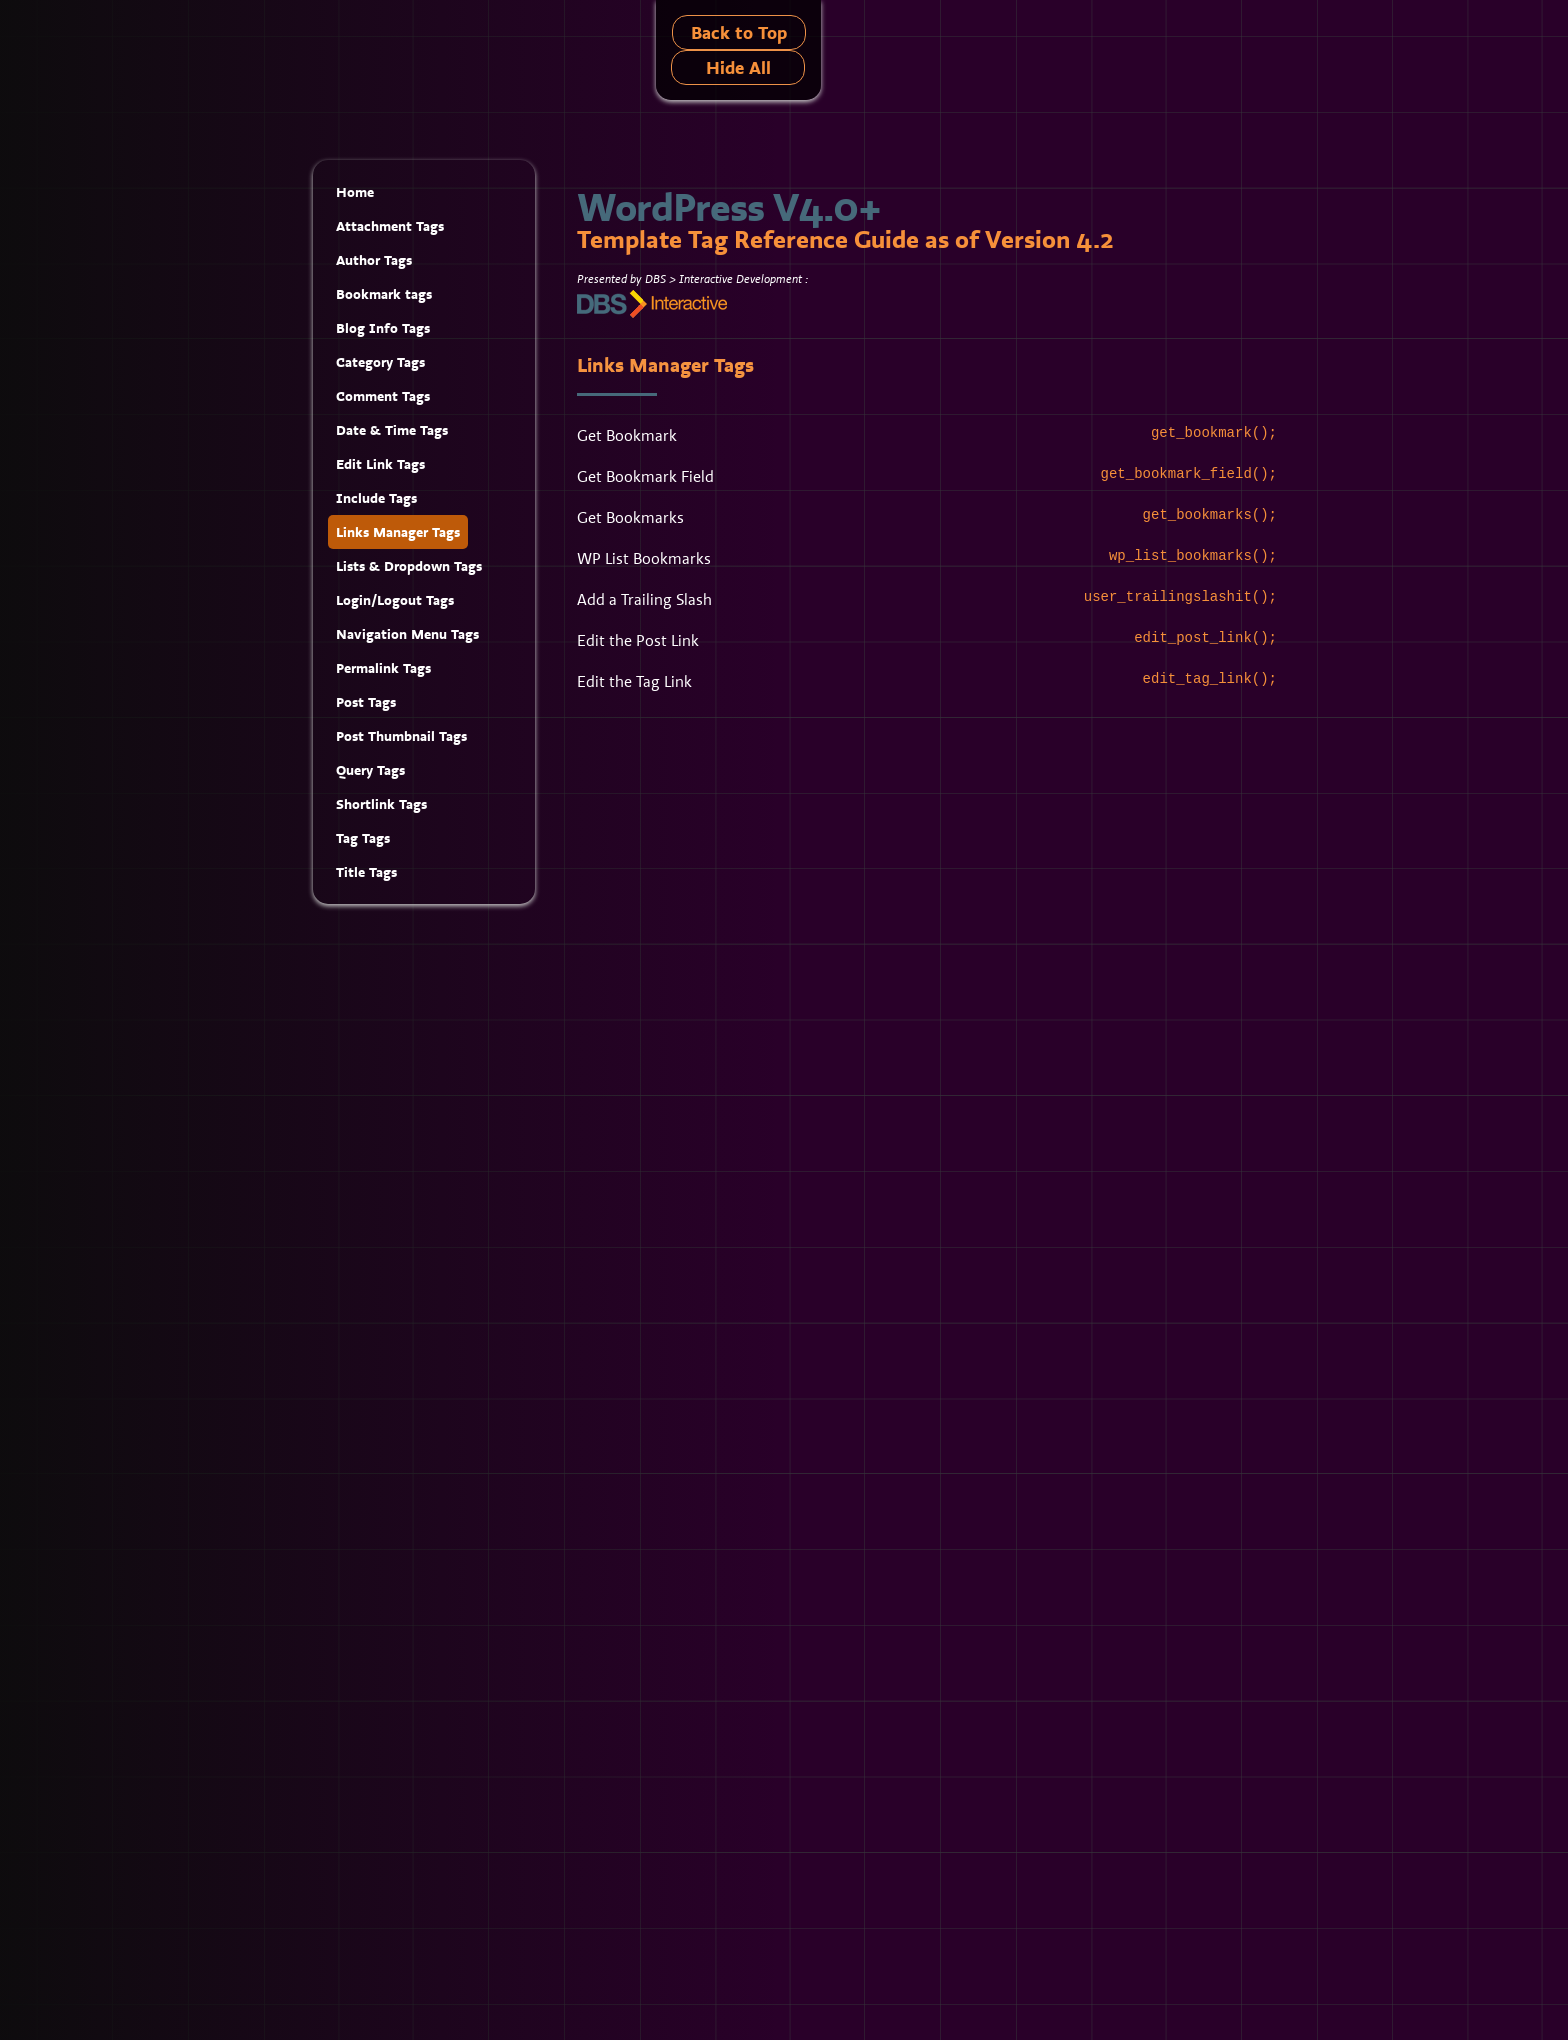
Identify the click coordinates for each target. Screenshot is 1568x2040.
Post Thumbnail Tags (401, 736)
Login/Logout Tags (395, 600)
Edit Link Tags (380, 464)
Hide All (738, 67)
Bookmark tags (384, 294)
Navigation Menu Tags (407, 634)
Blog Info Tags (383, 328)
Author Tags (374, 260)
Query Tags (370, 770)
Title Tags (366, 872)
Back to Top (739, 32)
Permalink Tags (383, 668)
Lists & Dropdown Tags (409, 566)
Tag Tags (363, 838)
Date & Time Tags (392, 430)
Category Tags (380, 362)
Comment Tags (383, 396)
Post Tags (366, 702)
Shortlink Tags (381, 804)
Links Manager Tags (398, 532)
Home (355, 192)
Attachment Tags (390, 226)
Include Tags (376, 498)
